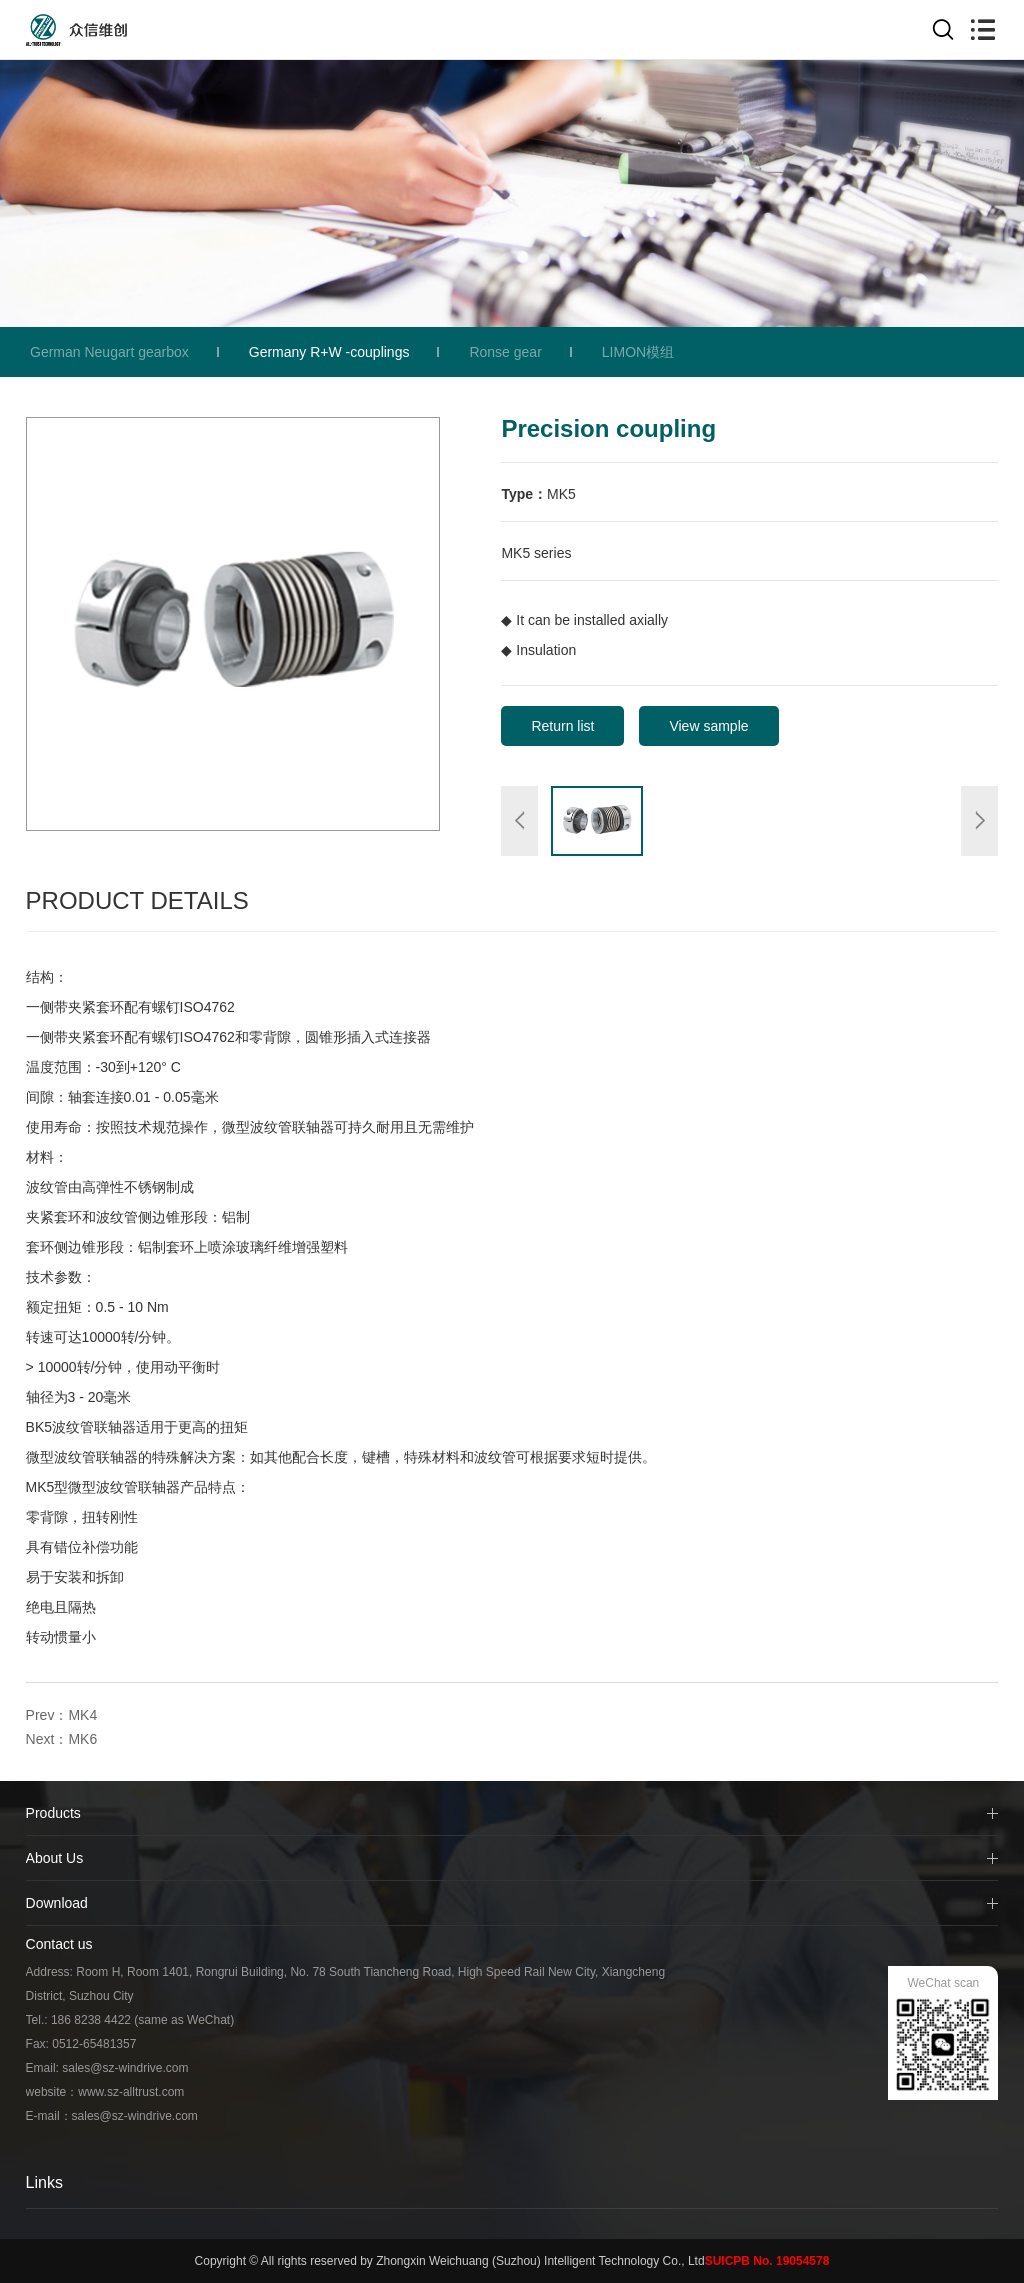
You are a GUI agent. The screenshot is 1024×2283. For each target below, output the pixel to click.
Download (57, 1903)
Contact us (59, 1944)
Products (53, 1813)
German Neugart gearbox (109, 352)
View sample (708, 726)
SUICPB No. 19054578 (767, 2261)
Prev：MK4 (62, 1715)
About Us (55, 1858)
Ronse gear (505, 352)
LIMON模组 (638, 352)
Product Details (137, 900)
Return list (562, 726)
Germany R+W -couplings (329, 352)
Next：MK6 (62, 1739)
